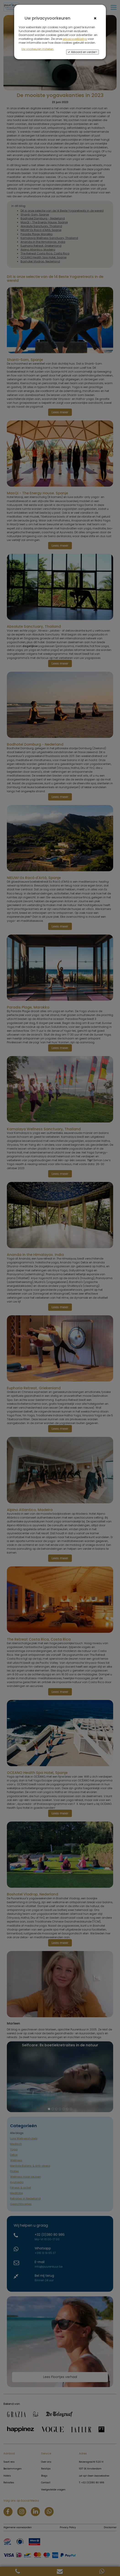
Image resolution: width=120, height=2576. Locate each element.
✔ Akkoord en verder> (82, 52)
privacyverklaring (75, 39)
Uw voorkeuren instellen (37, 49)
